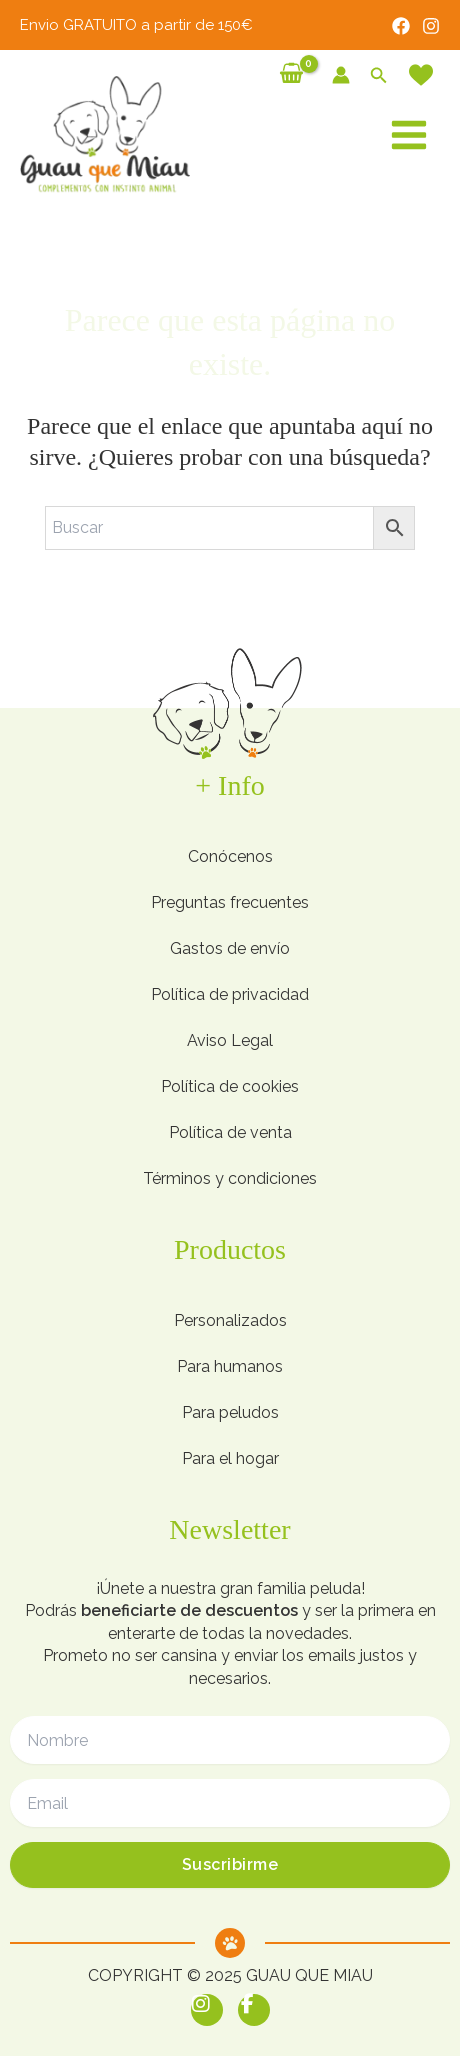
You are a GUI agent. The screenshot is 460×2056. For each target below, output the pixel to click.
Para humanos (230, 1366)
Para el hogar (230, 1458)
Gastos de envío (230, 948)
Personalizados (230, 1320)
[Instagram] (431, 26)
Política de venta (230, 1132)
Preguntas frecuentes (230, 902)
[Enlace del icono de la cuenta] (341, 75)
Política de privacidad (230, 994)
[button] (379, 75)
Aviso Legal (230, 1040)
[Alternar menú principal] (409, 135)
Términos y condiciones (230, 1178)
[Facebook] (401, 26)
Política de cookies (230, 1086)
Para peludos (230, 1412)
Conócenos (230, 856)
